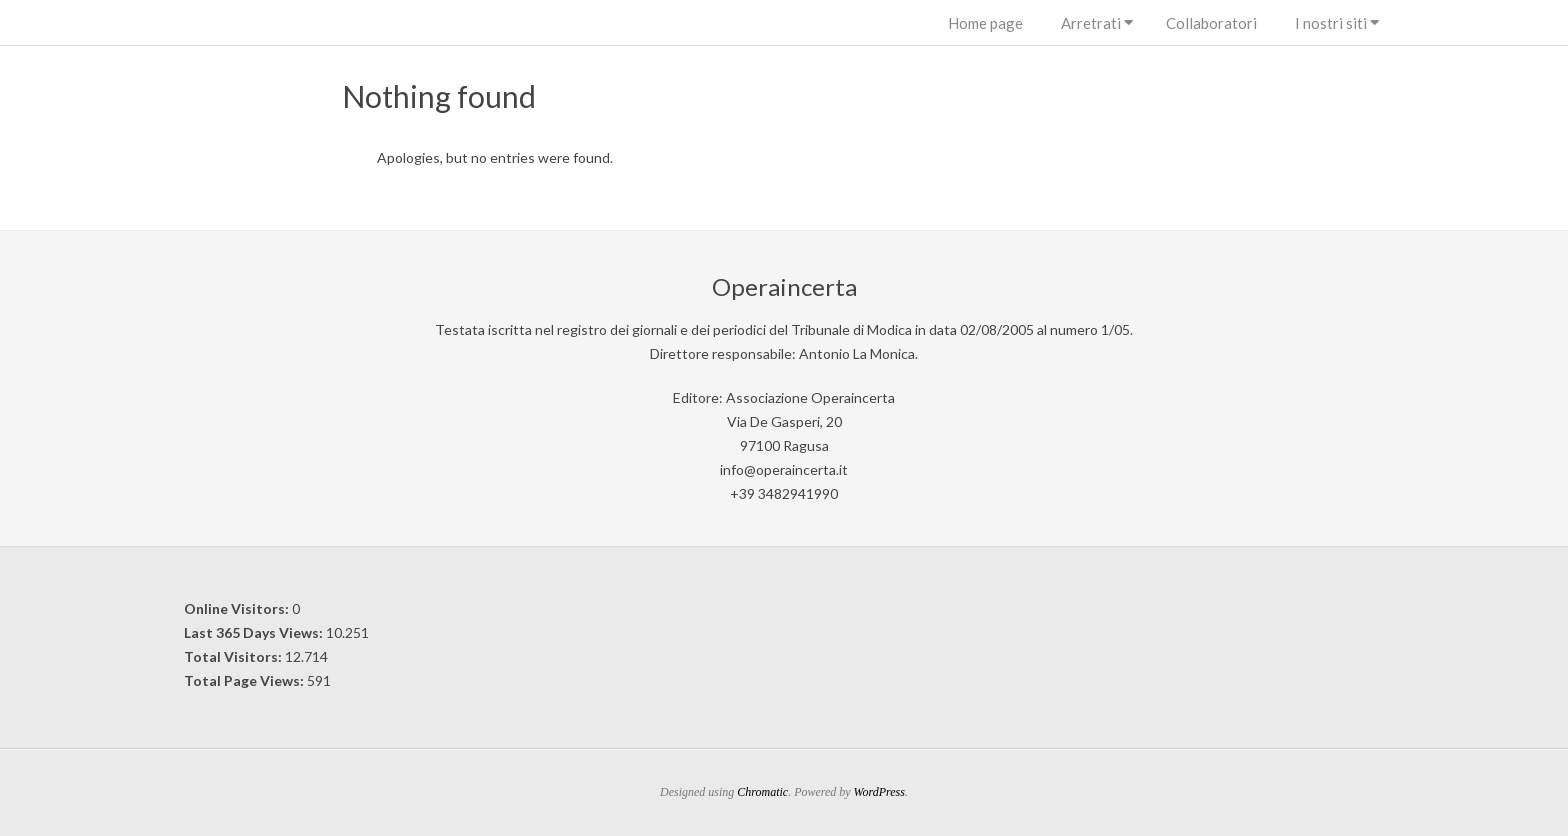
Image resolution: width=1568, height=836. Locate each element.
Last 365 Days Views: (255, 632)
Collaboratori (1211, 23)
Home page (985, 23)
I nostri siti (1331, 23)
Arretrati (1091, 23)
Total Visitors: (234, 656)
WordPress (879, 792)
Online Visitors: (238, 608)
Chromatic (762, 792)
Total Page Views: (245, 680)
